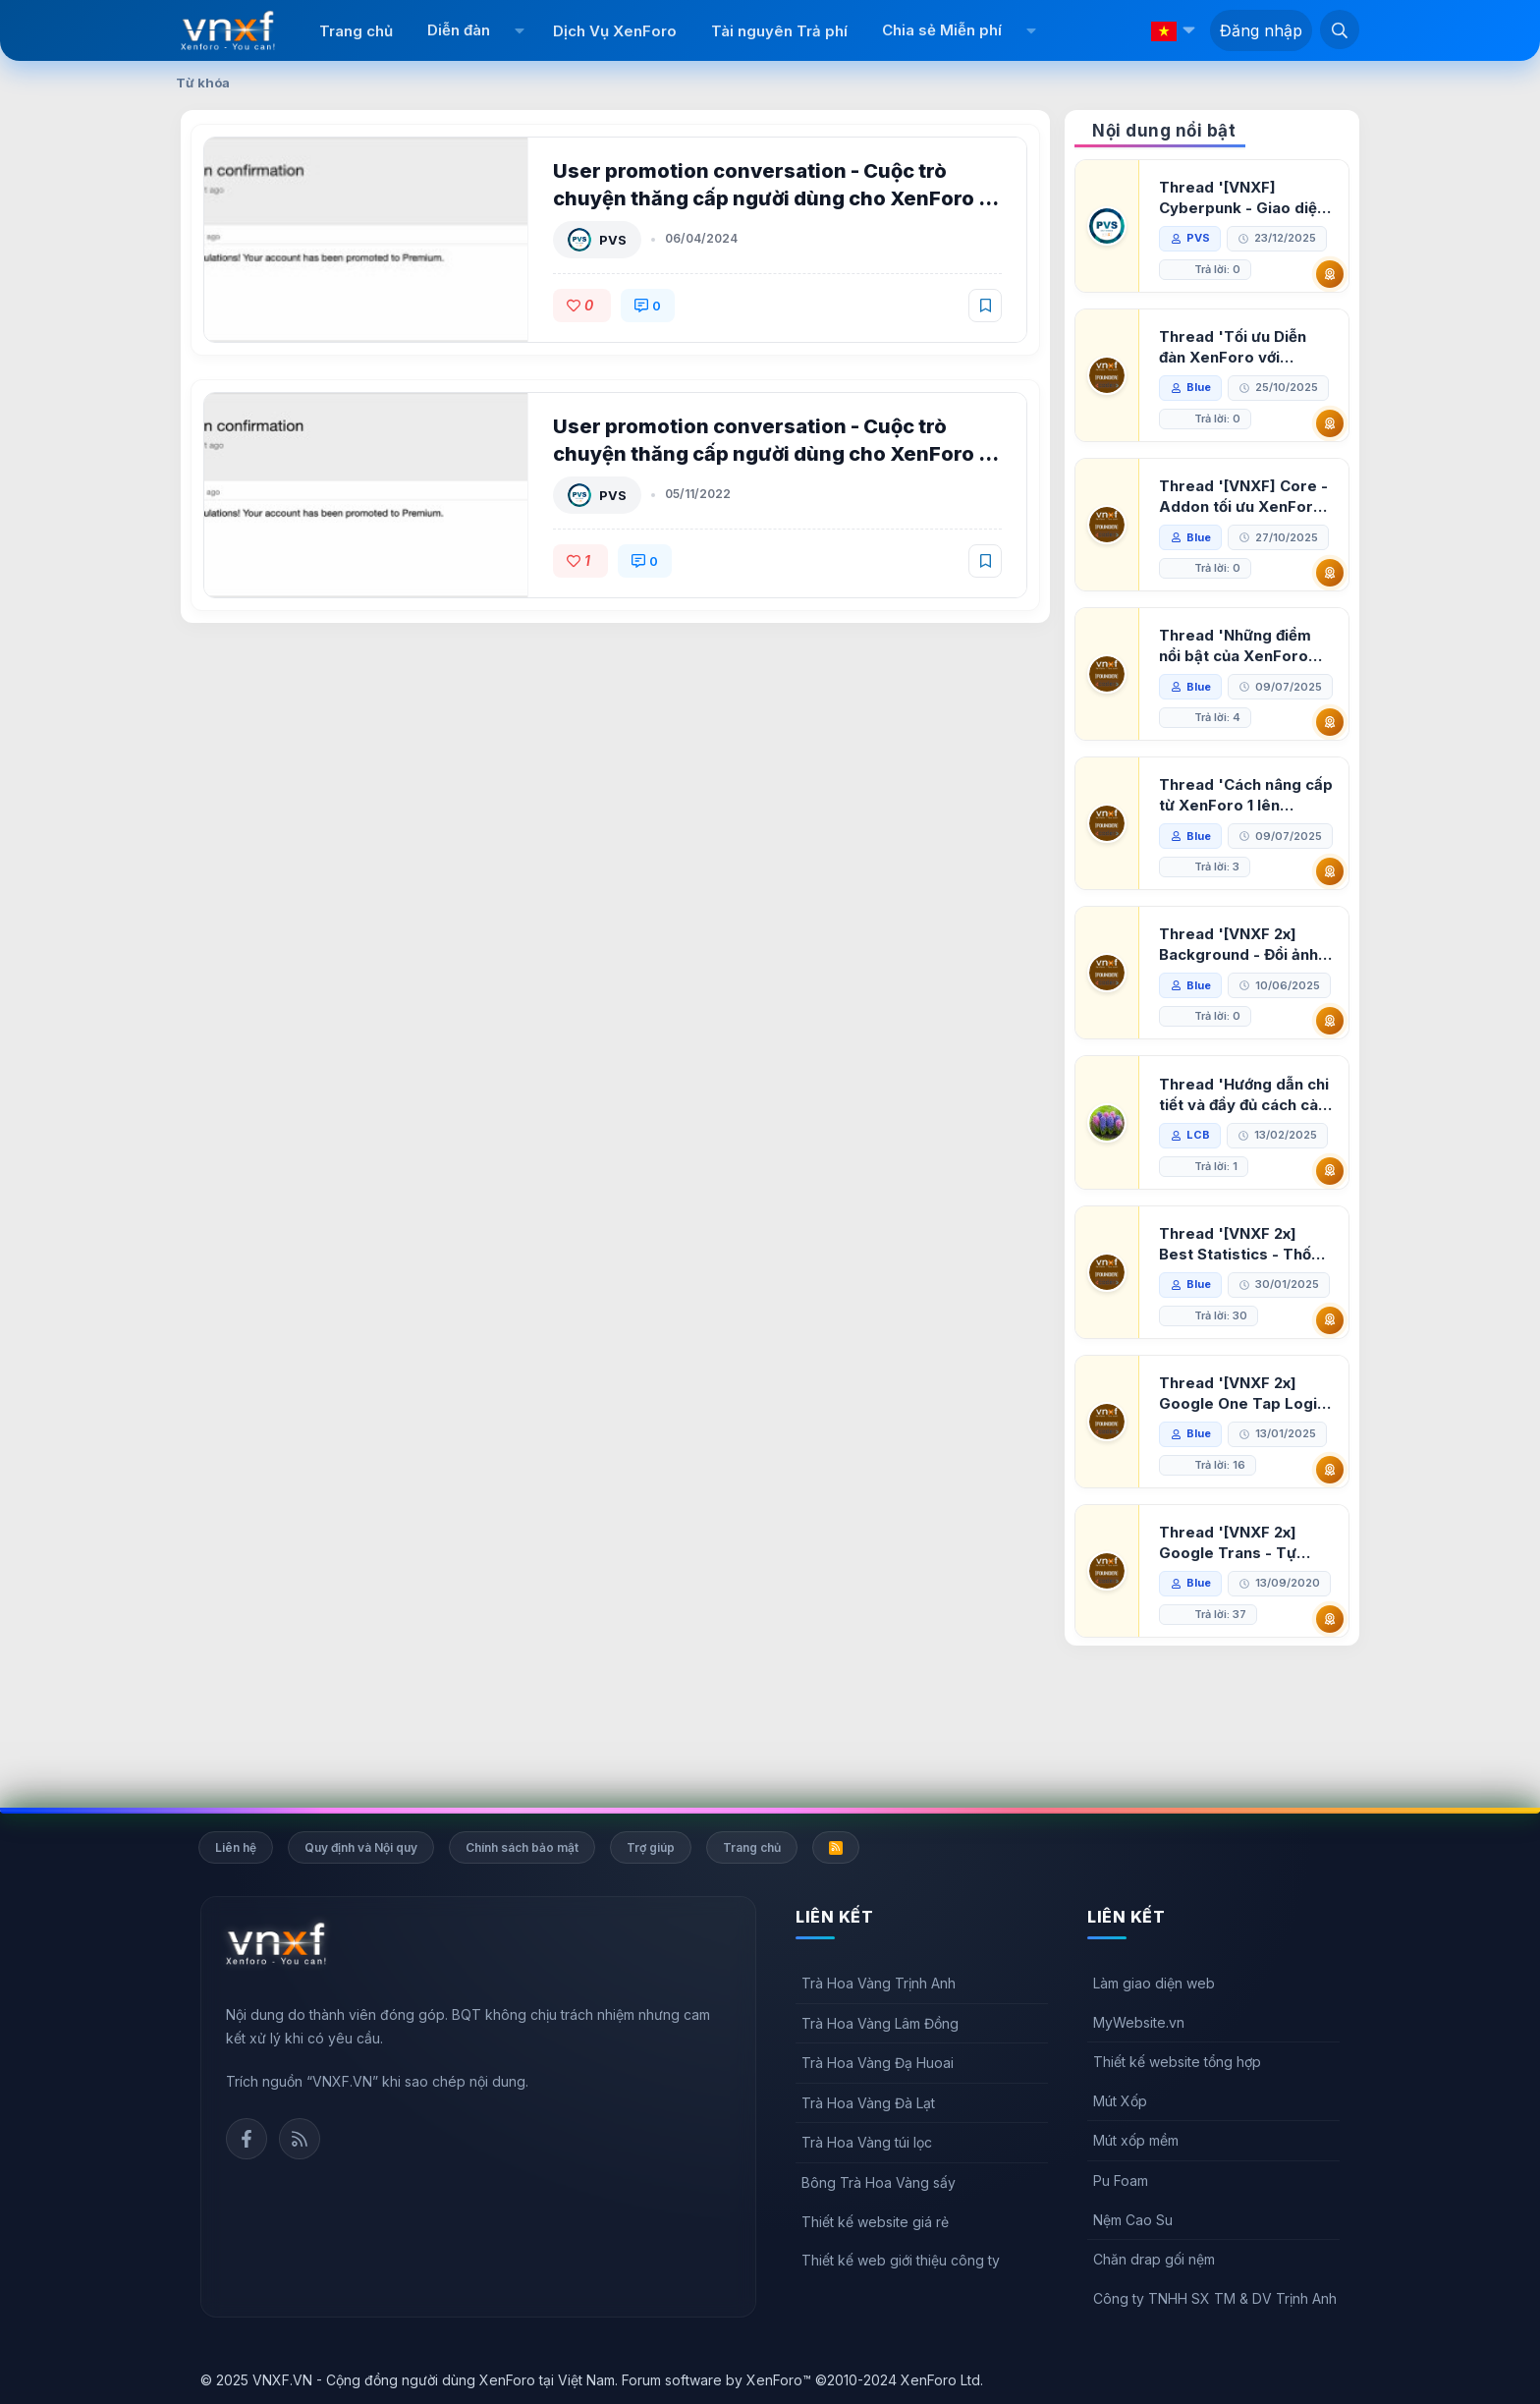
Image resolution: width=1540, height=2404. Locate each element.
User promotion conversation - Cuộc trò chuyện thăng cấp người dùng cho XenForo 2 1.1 (774, 454)
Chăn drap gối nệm (1154, 2259)
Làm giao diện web (1154, 1983)
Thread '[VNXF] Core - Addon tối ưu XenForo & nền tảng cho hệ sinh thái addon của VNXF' (1245, 496)
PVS (615, 240)
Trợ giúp (651, 1847)
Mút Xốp (1120, 2101)
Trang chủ (356, 31)
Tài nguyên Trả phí (779, 31)
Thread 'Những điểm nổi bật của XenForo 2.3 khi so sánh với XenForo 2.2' (1237, 646)
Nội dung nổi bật (1164, 130)
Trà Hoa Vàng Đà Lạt (868, 2103)
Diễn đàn (458, 30)
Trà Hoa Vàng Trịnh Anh (878, 1983)
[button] (519, 30)
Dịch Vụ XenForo (615, 31)
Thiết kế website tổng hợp (1177, 2061)
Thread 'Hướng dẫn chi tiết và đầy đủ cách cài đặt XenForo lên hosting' (1246, 1189)
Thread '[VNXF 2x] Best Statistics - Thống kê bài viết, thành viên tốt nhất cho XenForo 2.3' (1246, 1338)
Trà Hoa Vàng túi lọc (866, 2143)
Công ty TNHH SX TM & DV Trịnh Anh (1215, 2298)
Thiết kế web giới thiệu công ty (900, 2260)
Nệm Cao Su (1133, 2219)
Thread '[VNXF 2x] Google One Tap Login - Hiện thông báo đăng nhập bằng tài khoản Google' (1244, 1488)
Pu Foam (1120, 2180)
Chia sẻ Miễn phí (942, 30)
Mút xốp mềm (1136, 2141)
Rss (299, 2139)
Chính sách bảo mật (522, 1847)
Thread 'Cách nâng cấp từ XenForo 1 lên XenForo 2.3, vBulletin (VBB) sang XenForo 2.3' (1243, 827)
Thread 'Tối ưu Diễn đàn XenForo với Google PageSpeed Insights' (1234, 347)
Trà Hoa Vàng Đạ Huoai (877, 2062)
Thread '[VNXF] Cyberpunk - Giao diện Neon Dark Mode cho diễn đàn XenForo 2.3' (1244, 198)
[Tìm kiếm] (1339, 29)
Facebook (246, 2139)
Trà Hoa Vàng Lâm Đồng (880, 2023)
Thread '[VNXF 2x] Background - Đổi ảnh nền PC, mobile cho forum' (1240, 1007)
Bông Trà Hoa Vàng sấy (878, 2182)
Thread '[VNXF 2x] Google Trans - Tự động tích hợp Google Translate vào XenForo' (1240, 1637)
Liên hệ (235, 1847)
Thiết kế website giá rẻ (875, 2221)
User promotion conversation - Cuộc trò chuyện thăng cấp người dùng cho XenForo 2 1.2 (774, 198)
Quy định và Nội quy (360, 1847)
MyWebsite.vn (1138, 2022)
